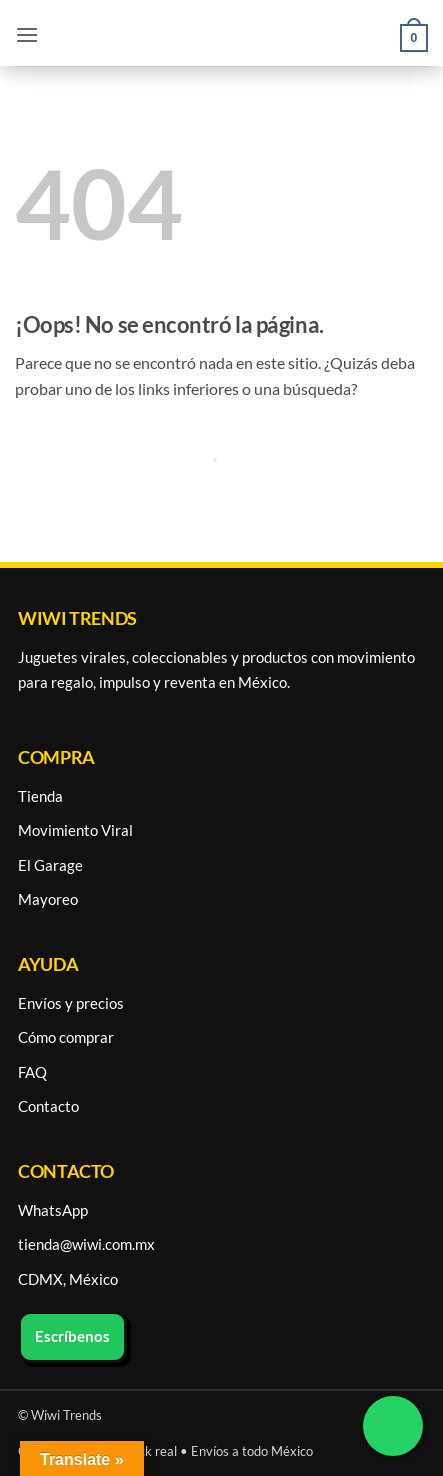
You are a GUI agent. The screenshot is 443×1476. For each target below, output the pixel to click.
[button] (27, 34)
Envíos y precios (71, 1003)
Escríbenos (72, 1336)
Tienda (40, 796)
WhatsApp (53, 1210)
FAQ (32, 1072)
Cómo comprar (66, 1037)
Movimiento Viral (75, 830)
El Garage (50, 865)
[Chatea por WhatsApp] (393, 1426)
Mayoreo (48, 899)
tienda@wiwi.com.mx (86, 1244)
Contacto (48, 1106)
